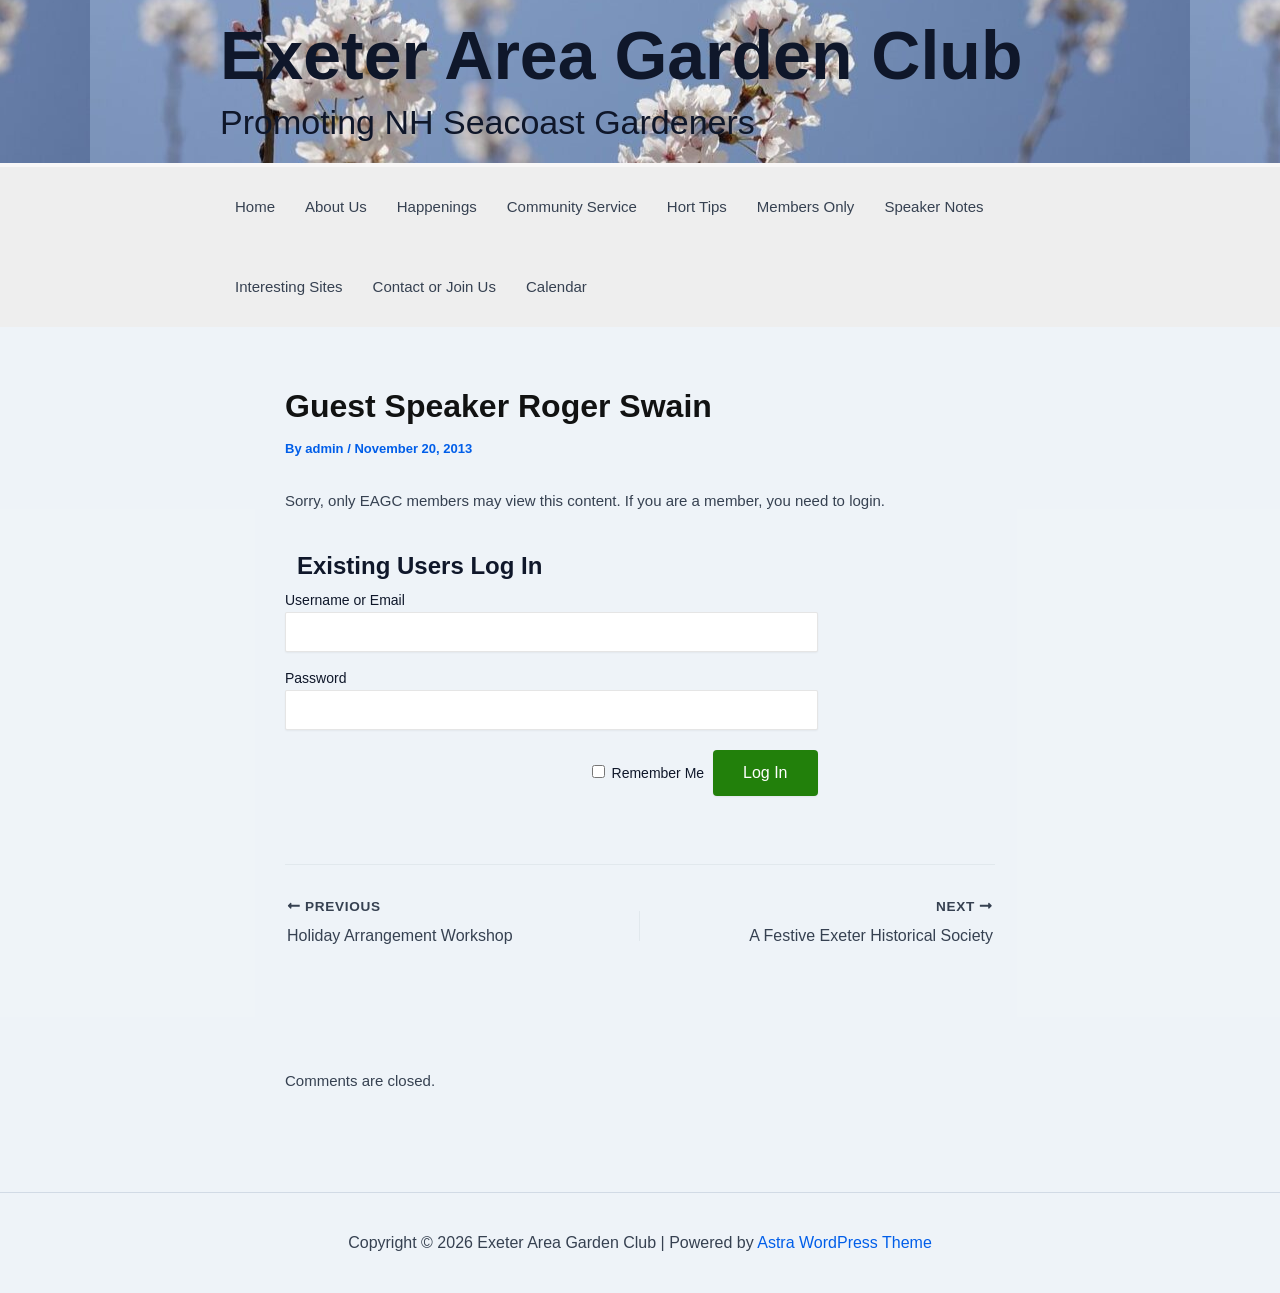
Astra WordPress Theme (844, 1242)
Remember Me (658, 773)
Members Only (806, 206)
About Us (336, 206)
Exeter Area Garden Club (621, 55)
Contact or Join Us (434, 286)
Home (255, 206)
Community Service (572, 206)
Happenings (437, 206)
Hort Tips (697, 206)
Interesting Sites (289, 286)
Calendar (556, 286)
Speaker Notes (933, 206)
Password (315, 678)
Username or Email (345, 600)
